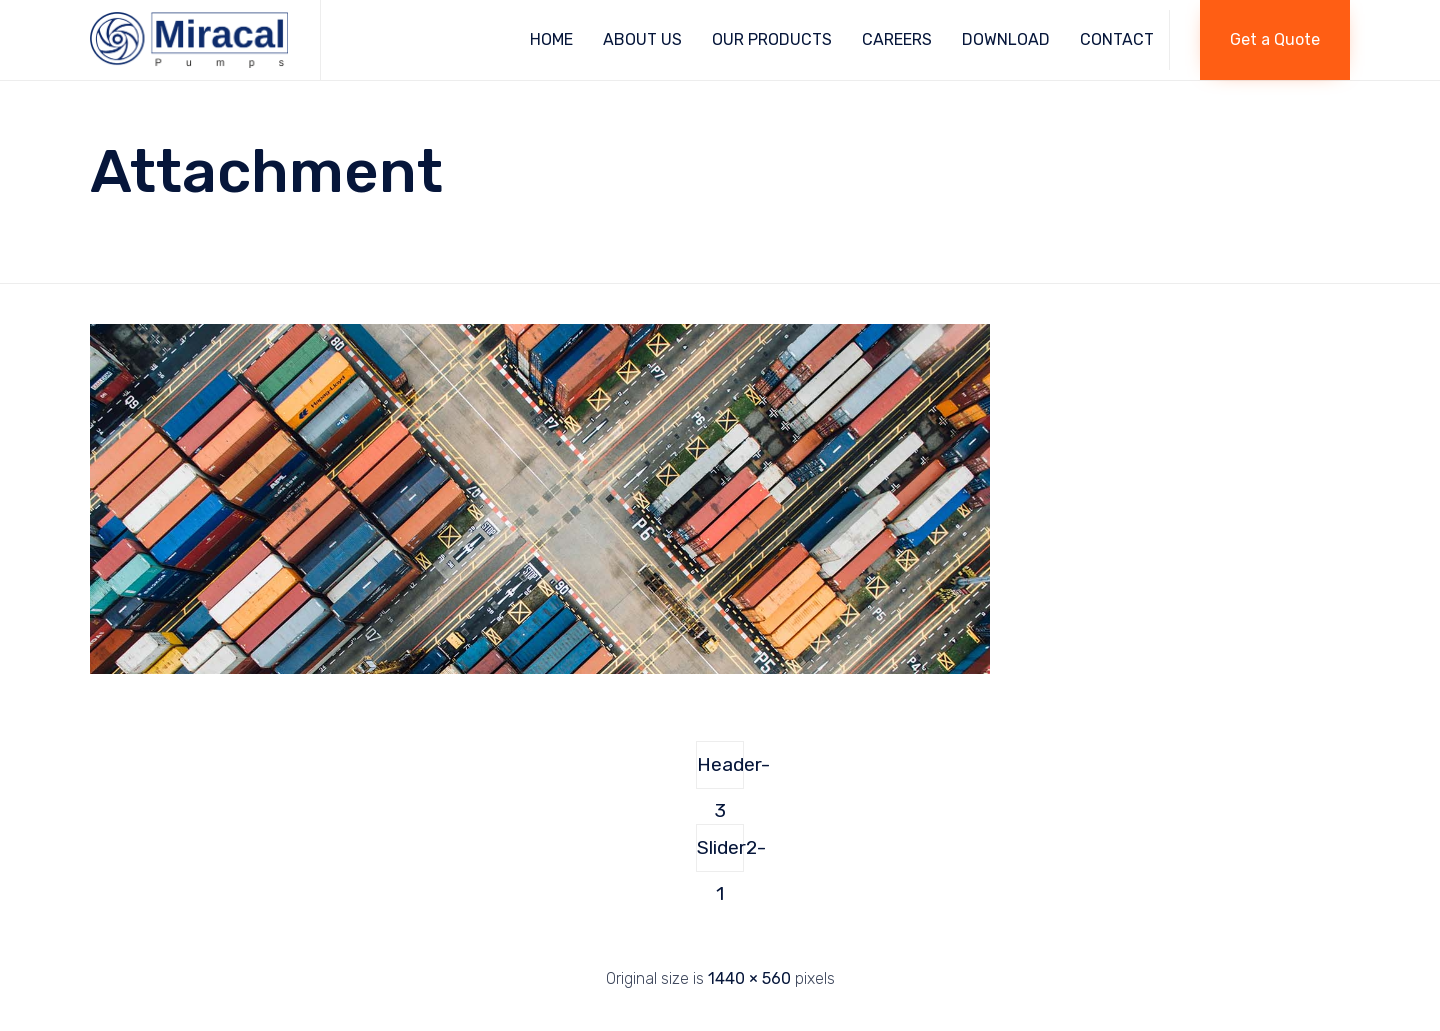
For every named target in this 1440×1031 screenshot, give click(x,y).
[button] (1275, 40)
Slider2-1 (720, 854)
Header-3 (720, 771)
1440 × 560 (749, 978)
